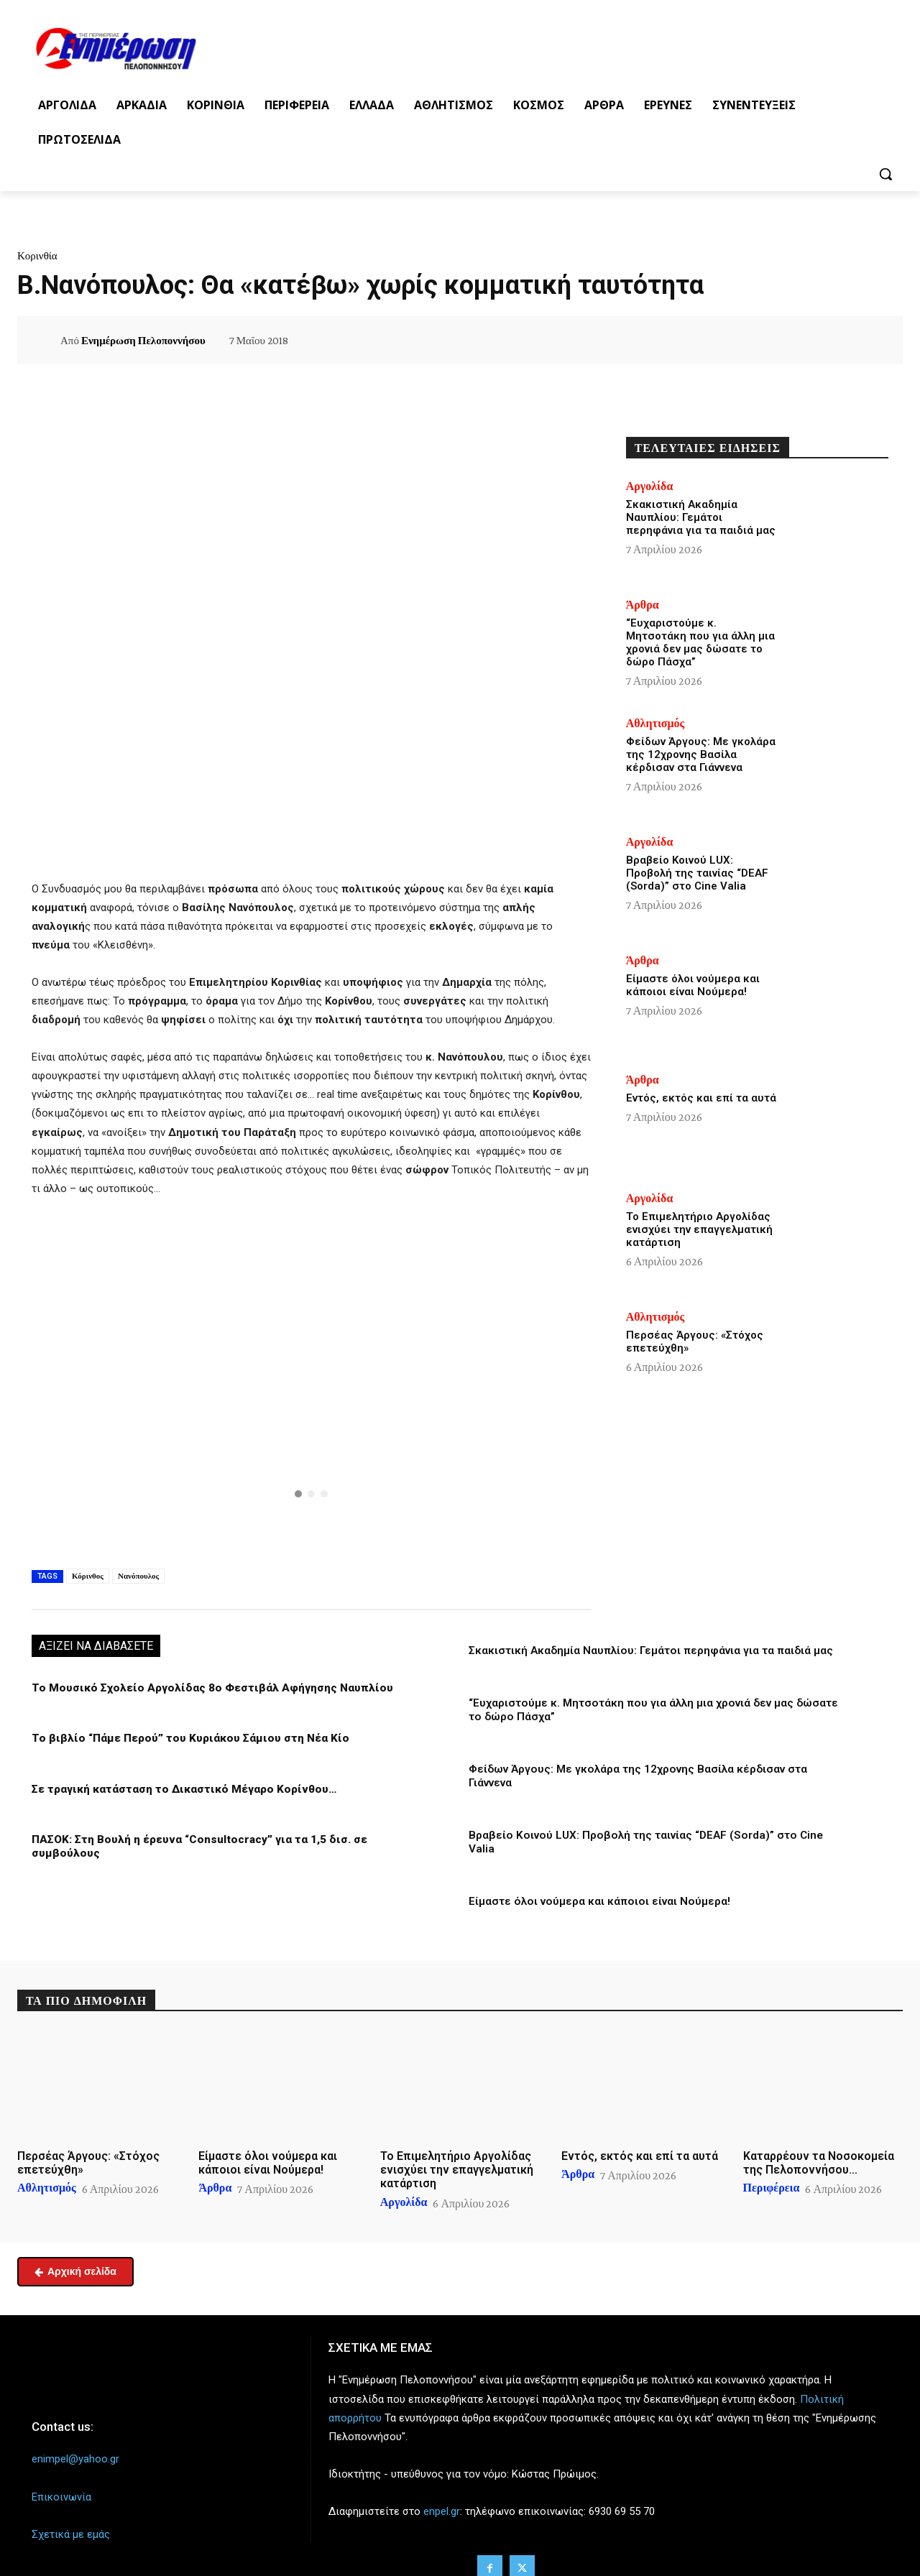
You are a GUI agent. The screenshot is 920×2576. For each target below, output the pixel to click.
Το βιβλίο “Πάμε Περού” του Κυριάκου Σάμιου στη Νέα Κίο (184, 1738)
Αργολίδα (649, 486)
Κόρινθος (88, 1576)
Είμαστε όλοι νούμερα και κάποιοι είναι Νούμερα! (597, 1886)
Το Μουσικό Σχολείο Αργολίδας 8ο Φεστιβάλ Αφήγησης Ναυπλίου (206, 1687)
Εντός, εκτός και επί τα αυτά (701, 1097)
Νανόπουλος (138, 1576)
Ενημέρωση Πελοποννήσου (143, 340)
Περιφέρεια (771, 2173)
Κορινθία (37, 256)
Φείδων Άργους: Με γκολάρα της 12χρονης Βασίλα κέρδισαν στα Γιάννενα (701, 754)
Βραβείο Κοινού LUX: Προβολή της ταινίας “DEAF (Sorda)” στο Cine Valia (656, 1833)
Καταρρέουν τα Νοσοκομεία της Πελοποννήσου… (818, 2147)
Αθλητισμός (655, 723)
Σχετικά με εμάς (71, 2517)
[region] (312, 1380)
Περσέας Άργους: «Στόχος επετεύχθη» (88, 2147)
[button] (885, 174)
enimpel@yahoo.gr (75, 2443)
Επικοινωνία (61, 2480)
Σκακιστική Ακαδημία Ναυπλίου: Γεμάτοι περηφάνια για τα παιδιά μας (650, 1650)
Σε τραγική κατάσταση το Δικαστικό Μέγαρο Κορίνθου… (180, 1788)
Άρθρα (642, 605)
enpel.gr (441, 2495)
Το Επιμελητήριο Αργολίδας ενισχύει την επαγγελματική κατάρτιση (699, 1229)
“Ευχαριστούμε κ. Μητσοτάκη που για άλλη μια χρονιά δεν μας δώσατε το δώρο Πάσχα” (700, 642)
